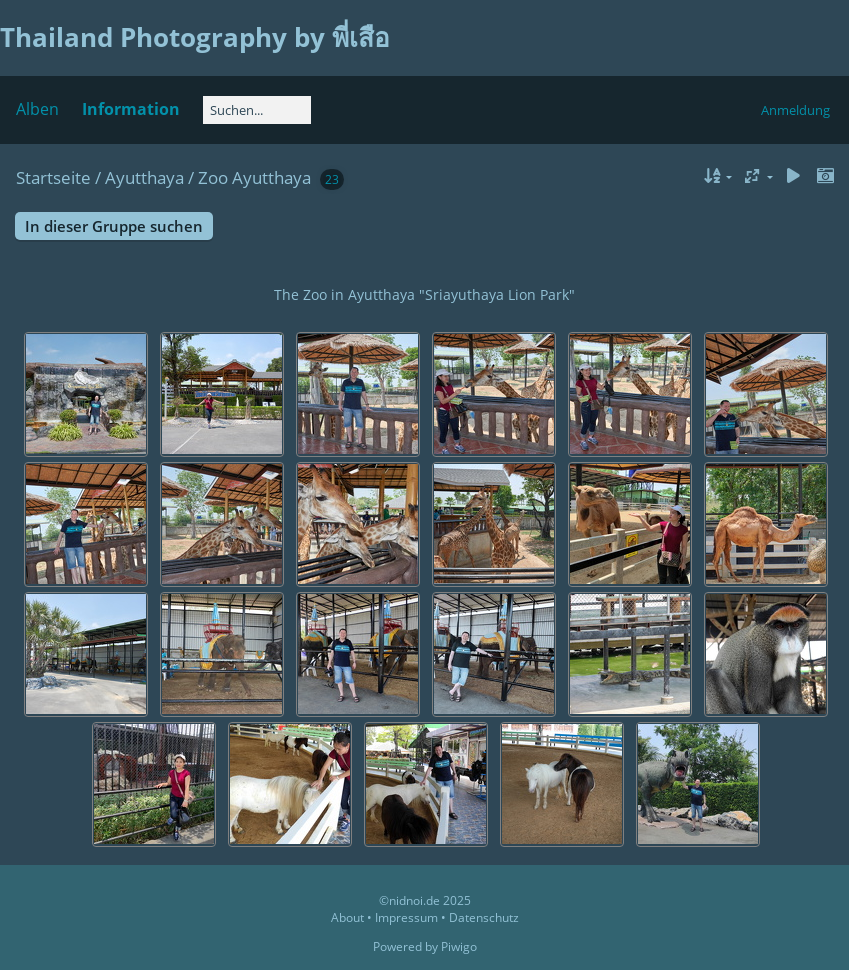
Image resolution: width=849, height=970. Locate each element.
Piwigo (459, 946)
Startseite (53, 177)
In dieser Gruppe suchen (114, 226)
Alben (37, 109)
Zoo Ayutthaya (254, 177)
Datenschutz (484, 917)
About (347, 917)
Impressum (406, 917)
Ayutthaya (144, 177)
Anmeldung (795, 110)
